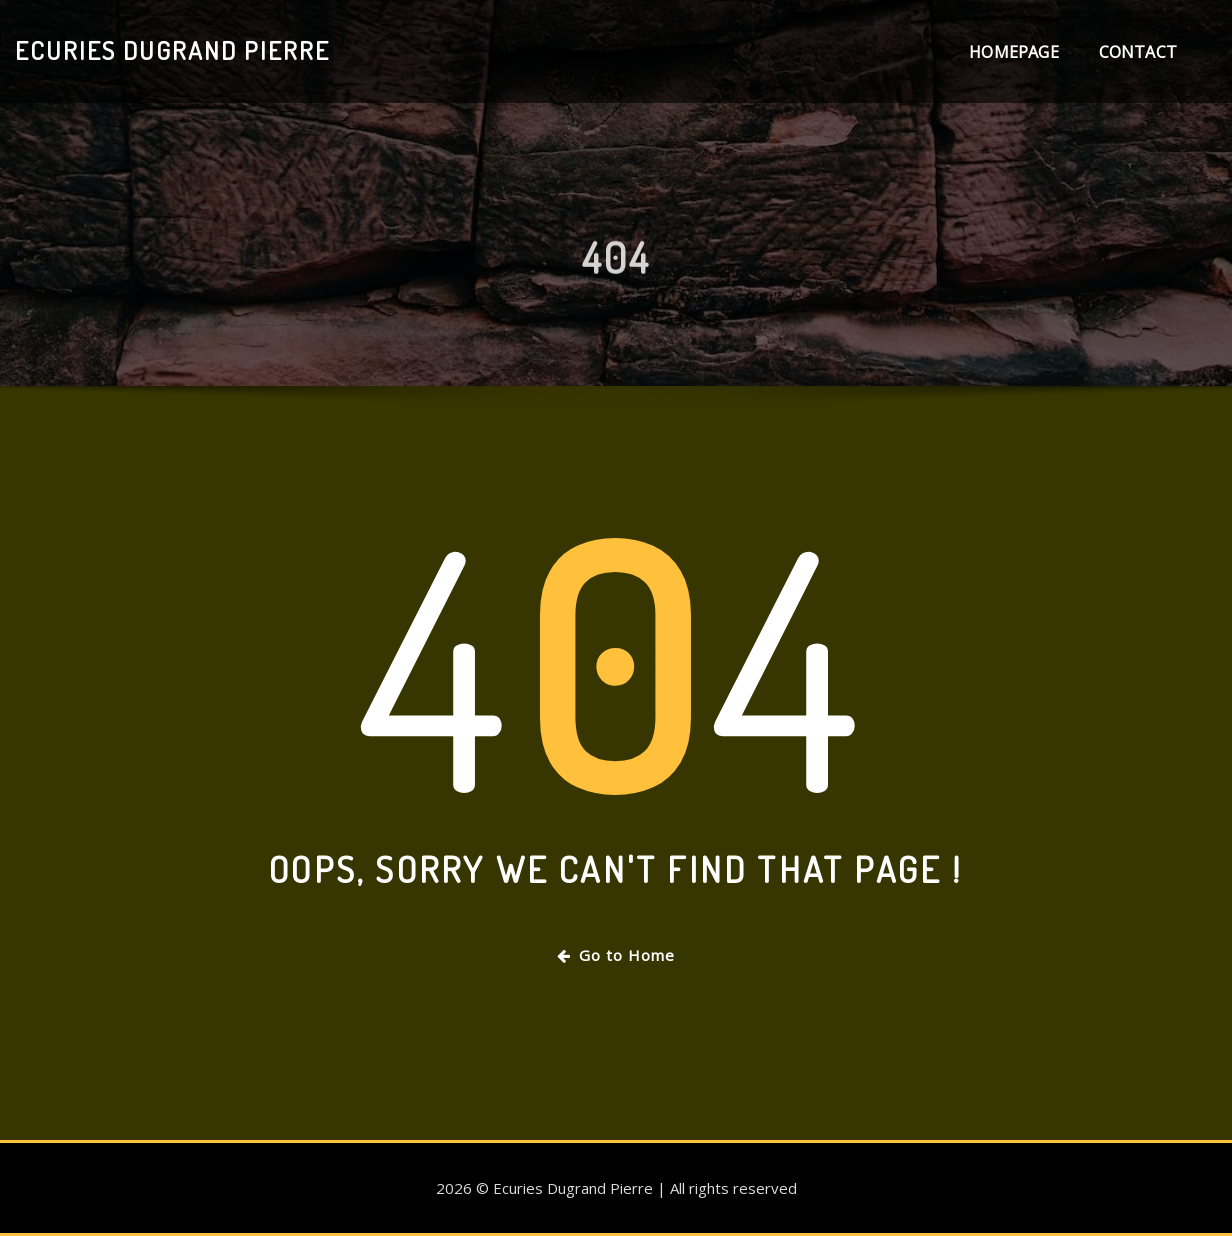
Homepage (1013, 52)
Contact (1138, 52)
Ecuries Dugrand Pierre (172, 50)
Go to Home (616, 955)
